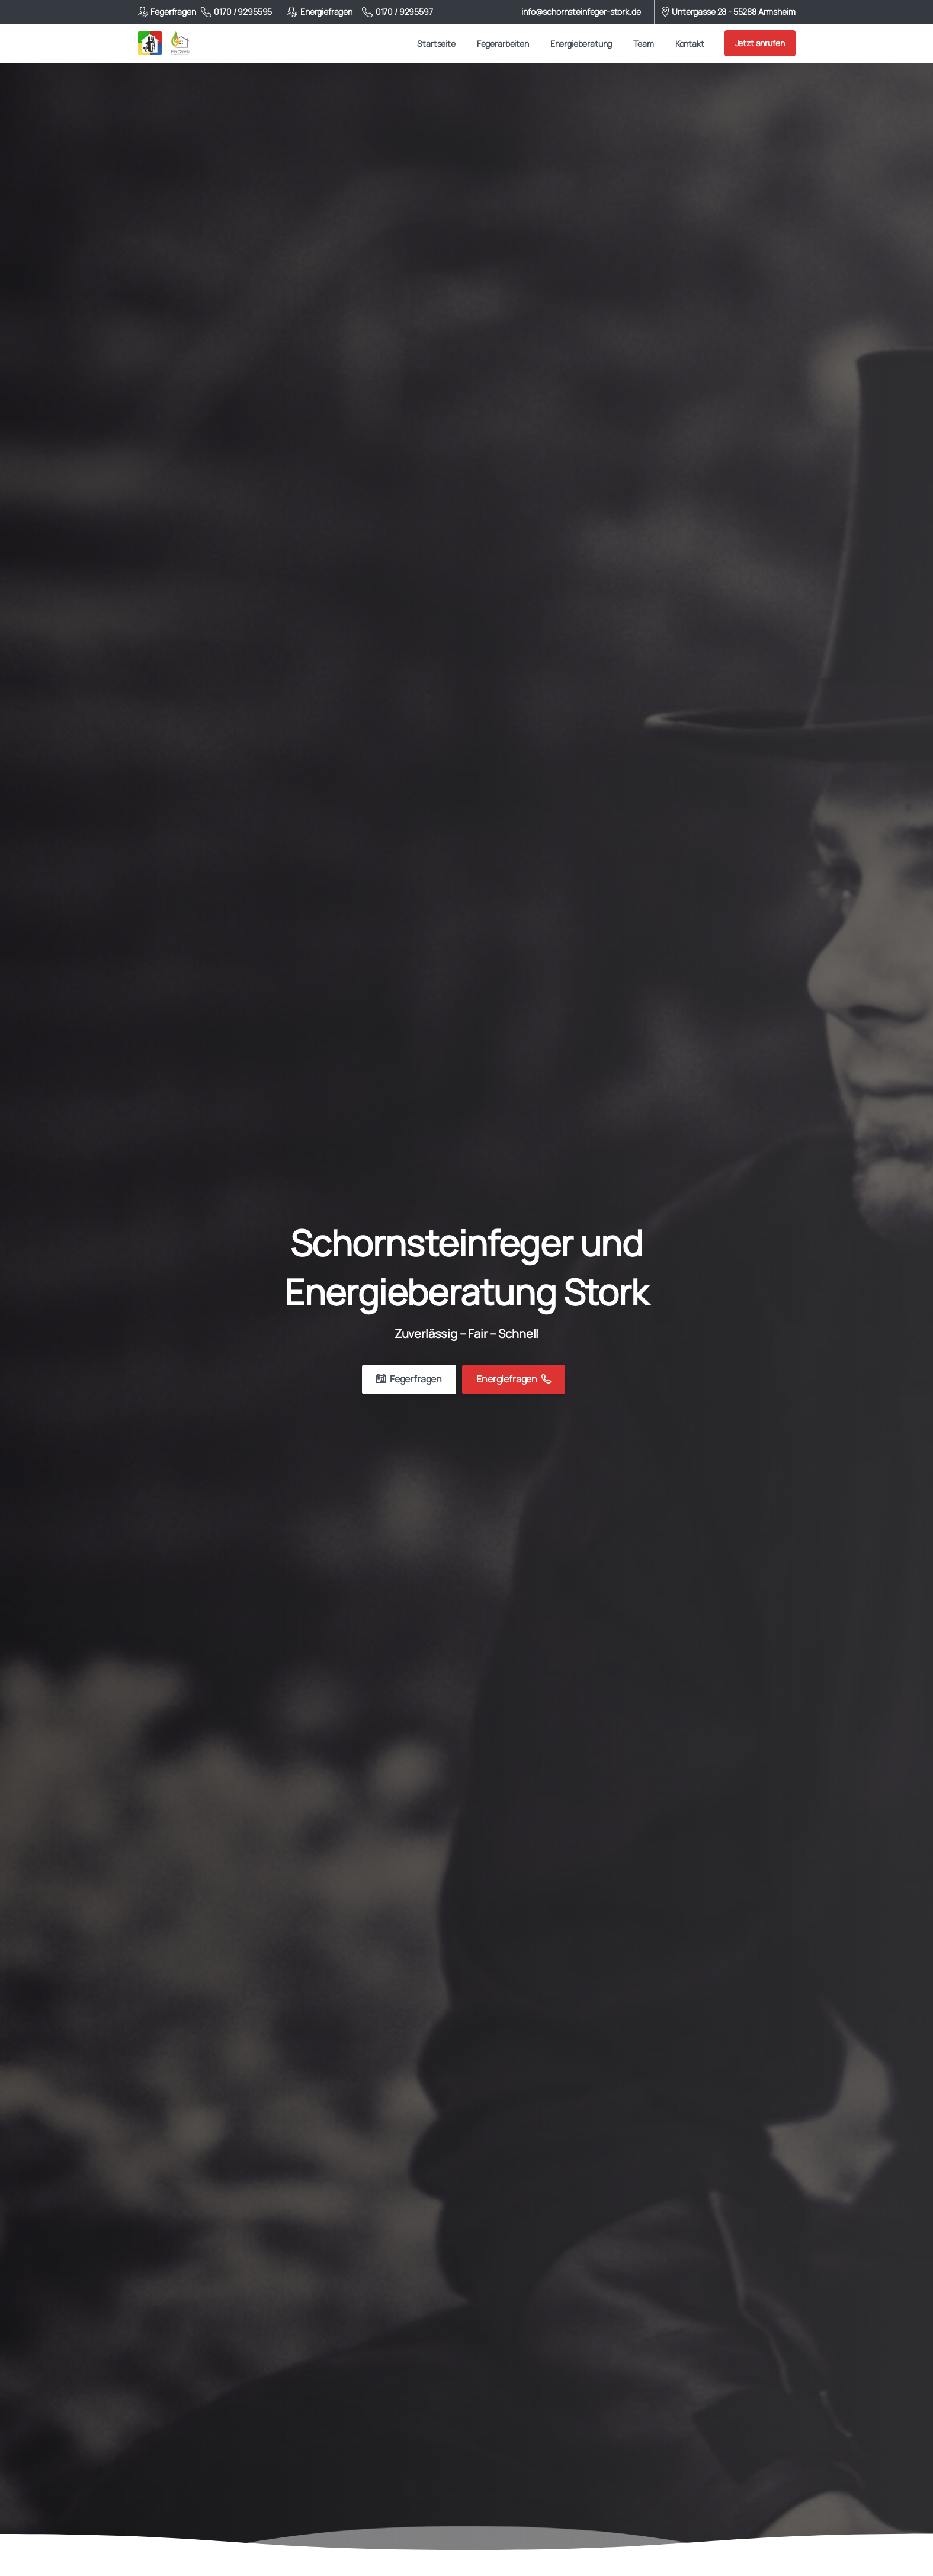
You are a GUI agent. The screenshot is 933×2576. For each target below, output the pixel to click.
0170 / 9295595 (236, 12)
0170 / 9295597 (397, 12)
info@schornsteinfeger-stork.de (580, 12)
